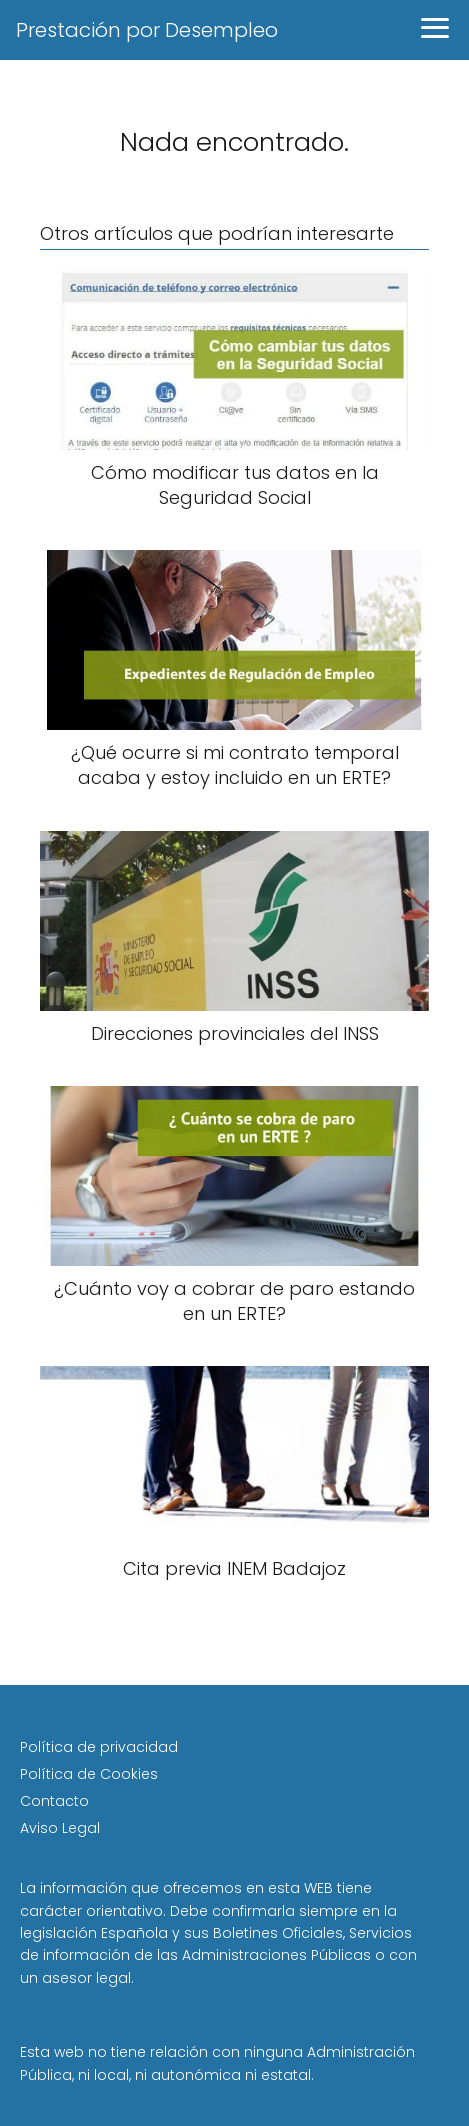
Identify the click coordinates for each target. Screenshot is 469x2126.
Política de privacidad (99, 1747)
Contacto (54, 1801)
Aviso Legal (60, 1828)
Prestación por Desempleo (147, 30)
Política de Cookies (89, 1774)
